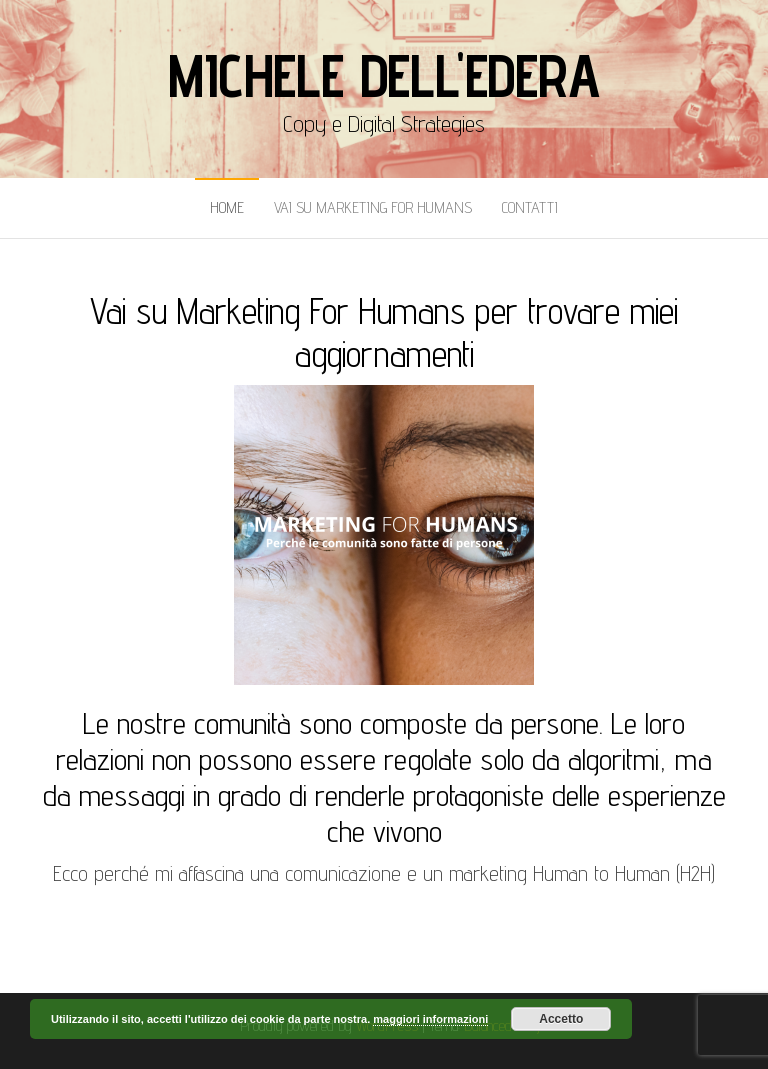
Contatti (530, 207)
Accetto (561, 1019)
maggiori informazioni (430, 1019)
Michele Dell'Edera (383, 75)
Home (227, 207)
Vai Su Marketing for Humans (373, 207)
